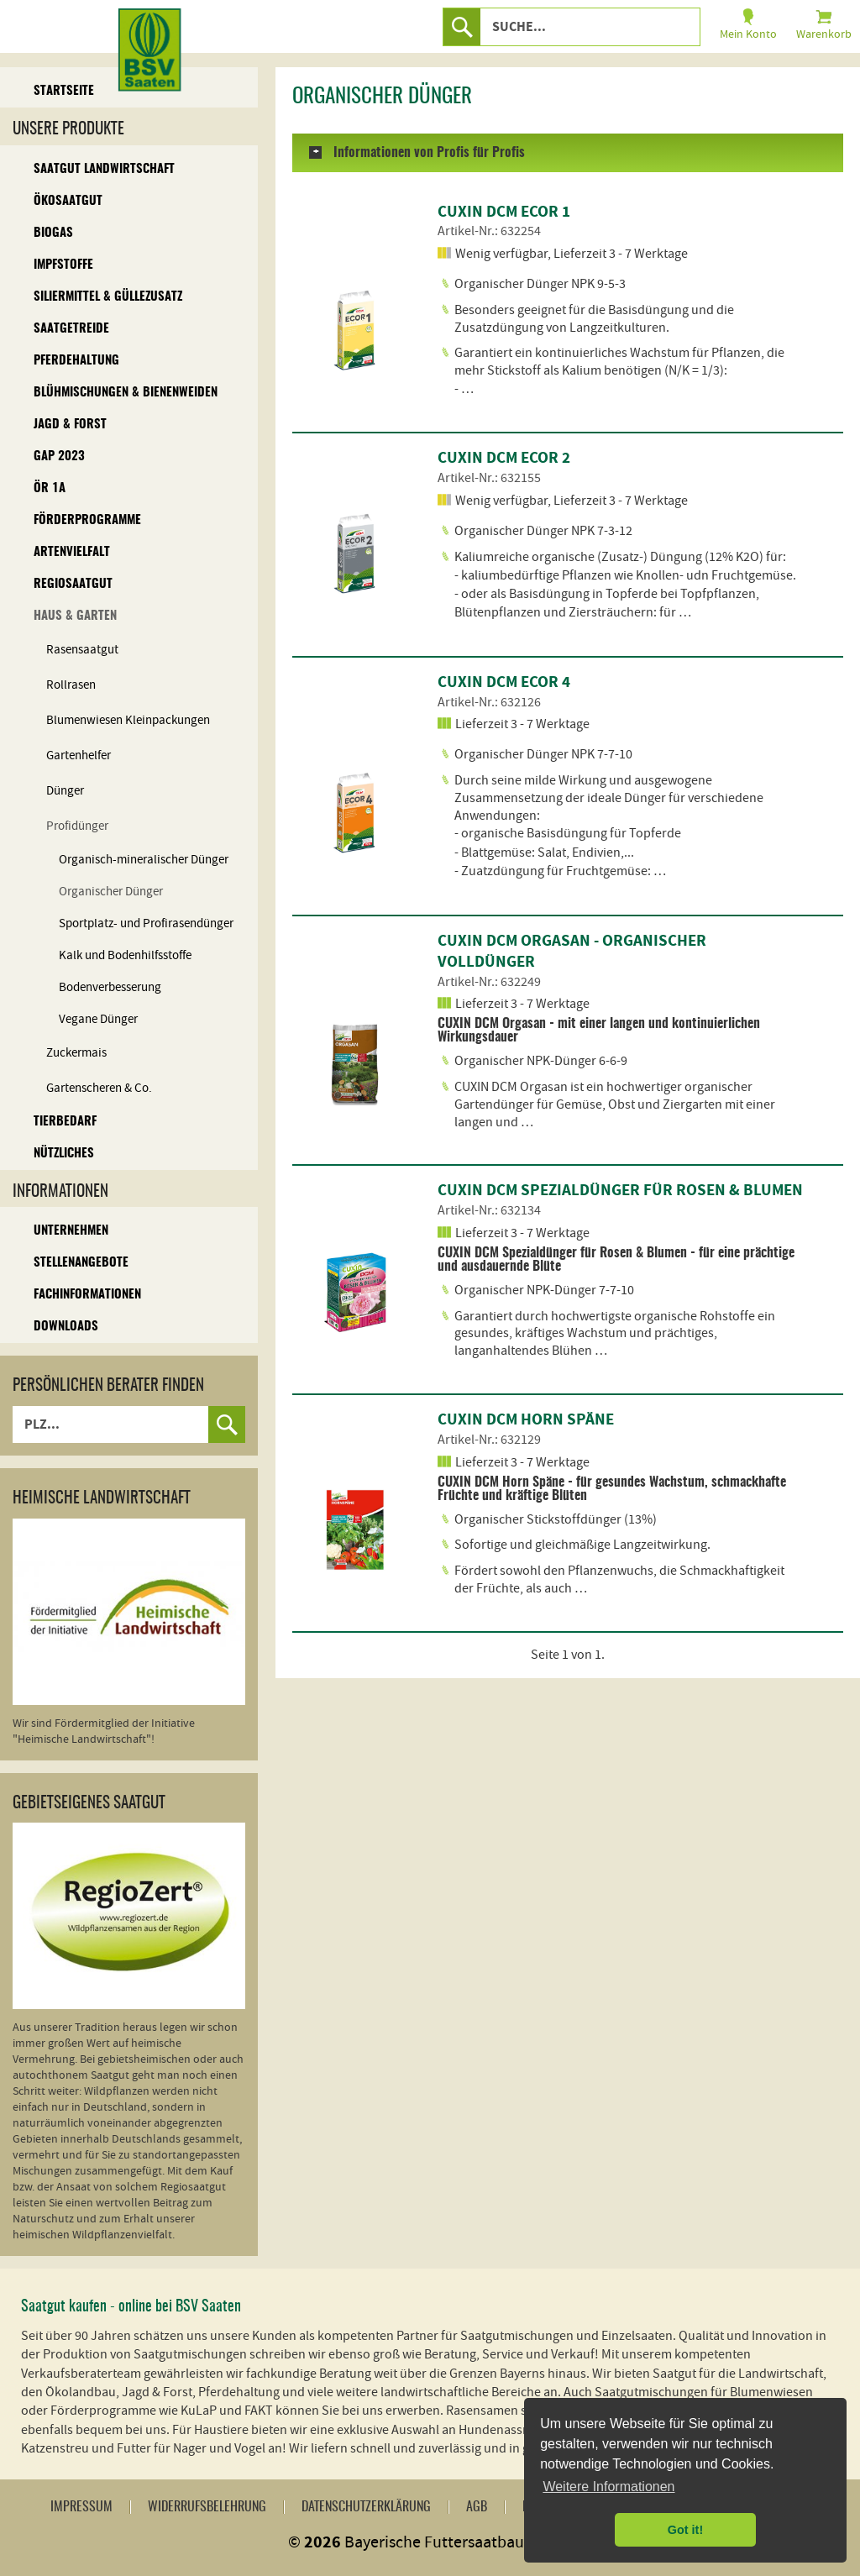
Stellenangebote (81, 1263)
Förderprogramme (87, 520)
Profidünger (77, 826)
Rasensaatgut (82, 650)
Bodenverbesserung (110, 987)
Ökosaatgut (68, 201)
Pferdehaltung (76, 360)
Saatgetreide (71, 329)
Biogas (53, 233)
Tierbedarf (65, 1121)
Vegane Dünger (98, 1019)
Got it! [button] (685, 2530)
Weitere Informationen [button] (608, 2486)
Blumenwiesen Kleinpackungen (128, 720)
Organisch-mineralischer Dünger (143, 860)
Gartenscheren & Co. (99, 1088)
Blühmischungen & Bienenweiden (126, 392)
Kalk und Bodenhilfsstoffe (125, 955)
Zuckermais (76, 1053)
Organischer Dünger (111, 892)
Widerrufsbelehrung (207, 2507)
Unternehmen (71, 1231)
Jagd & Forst (70, 424)
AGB (476, 2507)
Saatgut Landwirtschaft (104, 169)
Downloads (66, 1326)
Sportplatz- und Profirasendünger (146, 923)
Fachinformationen (87, 1294)
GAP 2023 (59, 456)
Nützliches (64, 1153)
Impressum (81, 2507)
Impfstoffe (63, 265)
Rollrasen (71, 685)
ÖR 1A (50, 488)
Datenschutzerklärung (366, 2507)
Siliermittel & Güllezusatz (108, 297)
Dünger (65, 791)
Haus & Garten (75, 616)
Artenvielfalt (72, 552)
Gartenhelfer (78, 755)
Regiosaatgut (73, 584)
